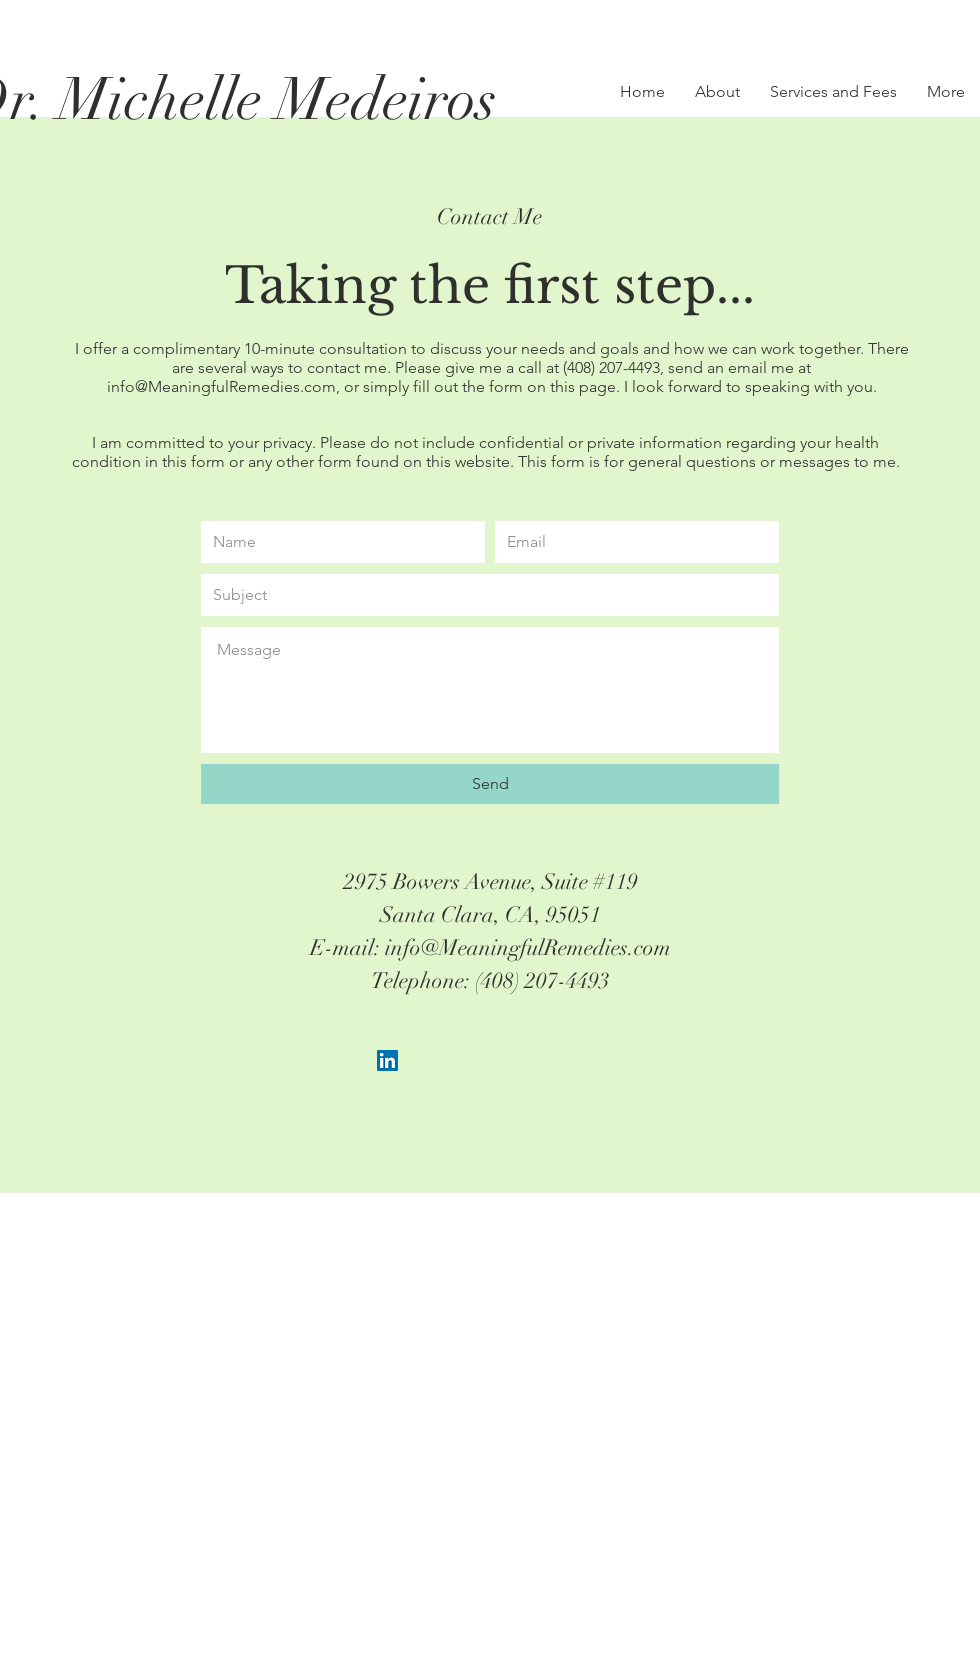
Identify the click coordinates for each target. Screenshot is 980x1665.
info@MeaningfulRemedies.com (221, 386)
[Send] (490, 784)
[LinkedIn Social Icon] (387, 1060)
